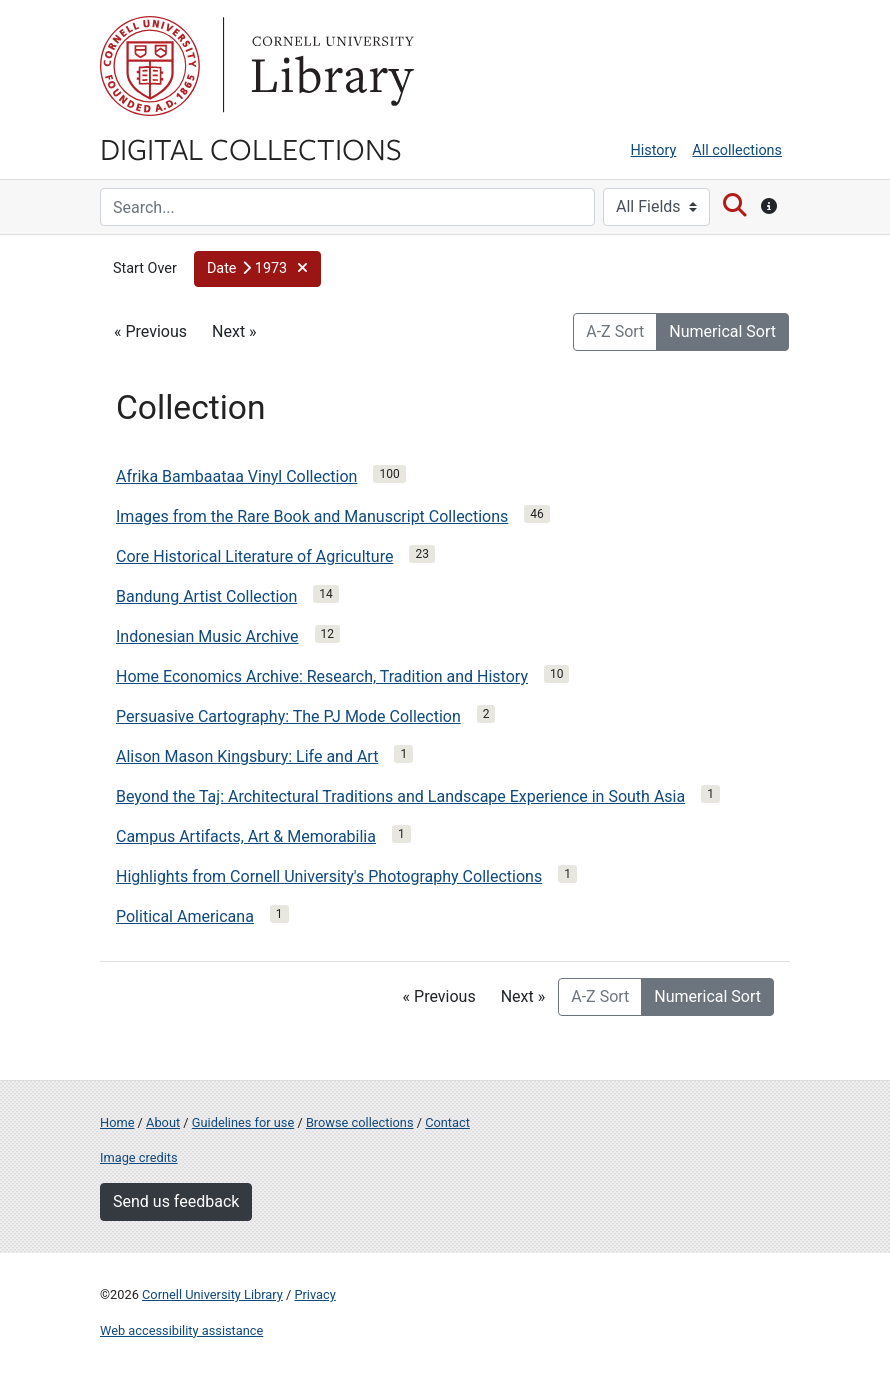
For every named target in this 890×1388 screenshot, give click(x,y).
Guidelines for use (243, 1122)
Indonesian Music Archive (207, 636)
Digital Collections (251, 148)
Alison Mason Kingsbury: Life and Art (247, 756)
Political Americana (185, 916)
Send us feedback (176, 1201)
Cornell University (150, 66)
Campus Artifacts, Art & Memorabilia (246, 836)
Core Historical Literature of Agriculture (254, 556)
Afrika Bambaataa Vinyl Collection (236, 476)
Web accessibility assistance (181, 1330)
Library (330, 66)
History (654, 150)
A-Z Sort (615, 331)
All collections (737, 150)
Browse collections (360, 1122)
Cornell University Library (212, 1294)
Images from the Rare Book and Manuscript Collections (312, 516)
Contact (447, 1122)
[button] (257, 269)
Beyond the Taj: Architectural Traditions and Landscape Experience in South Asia (400, 796)
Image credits (139, 1157)
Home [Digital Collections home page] (117, 1122)
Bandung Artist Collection (206, 596)
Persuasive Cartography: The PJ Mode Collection (288, 716)
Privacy (314, 1294)
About (163, 1122)
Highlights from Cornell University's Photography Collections (329, 876)
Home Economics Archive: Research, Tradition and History (322, 676)
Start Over (145, 268)
